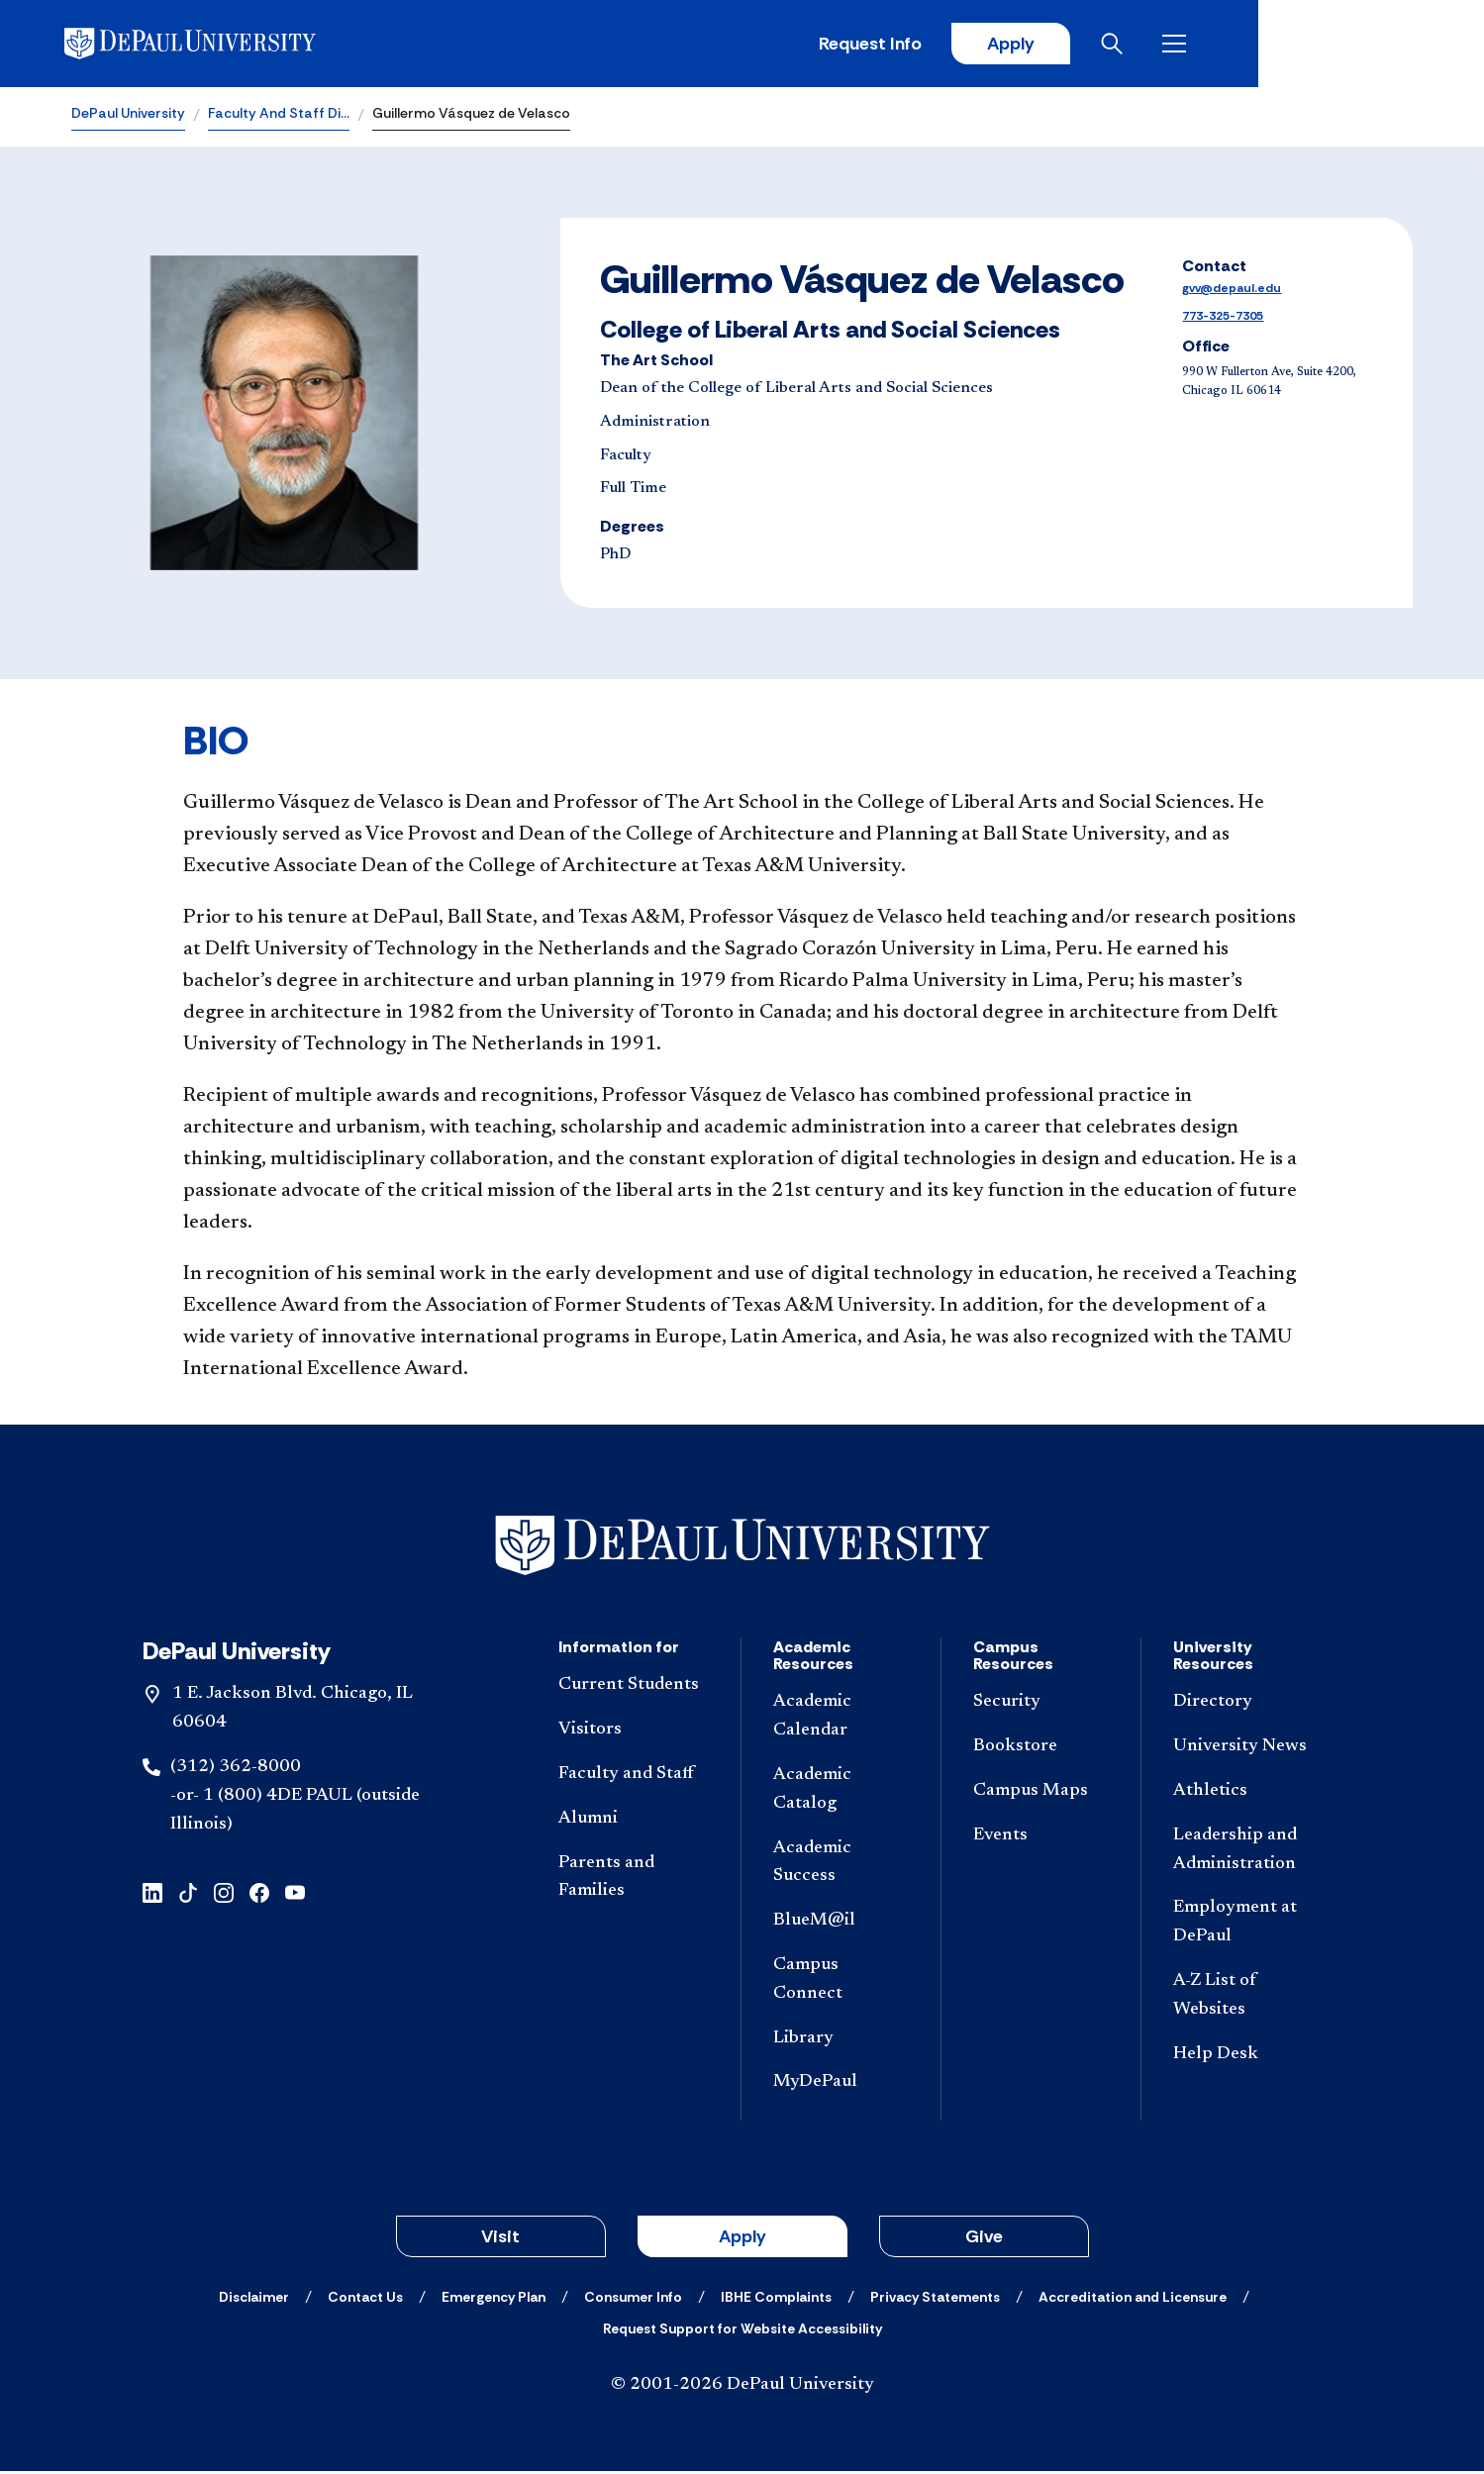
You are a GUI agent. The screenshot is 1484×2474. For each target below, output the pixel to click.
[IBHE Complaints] (776, 2300)
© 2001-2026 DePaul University (742, 2388)
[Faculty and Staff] (634, 1776)
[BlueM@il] (841, 1924)
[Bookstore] (1041, 1749)
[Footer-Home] (742, 1548)
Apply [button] (742, 2239)
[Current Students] (634, 1688)
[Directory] (1249, 1705)
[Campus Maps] (1041, 1793)
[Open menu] (1397, 44)
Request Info (1086, 44)
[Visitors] (634, 1733)
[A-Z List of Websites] (1249, 1998)
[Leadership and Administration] (1249, 1852)
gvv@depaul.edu (1231, 291)
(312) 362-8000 (235, 1769)
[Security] (1041, 1705)
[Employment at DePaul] (1249, 1925)
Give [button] (984, 2239)
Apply (1228, 44)
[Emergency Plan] (493, 2300)
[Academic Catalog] (841, 1792)
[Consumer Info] (633, 2300)
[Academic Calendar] (841, 1719)
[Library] (841, 2041)
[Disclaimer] (254, 2300)
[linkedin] (152, 1894)
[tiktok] (188, 1894)
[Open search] (1334, 44)
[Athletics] (1249, 1793)
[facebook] (259, 1894)
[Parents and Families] (634, 1880)
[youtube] (295, 1894)
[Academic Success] (841, 1865)
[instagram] (224, 1894)
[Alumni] (634, 1821)
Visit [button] (500, 2239)
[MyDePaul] (841, 2085)
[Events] (1041, 1838)
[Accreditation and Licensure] (1133, 2300)
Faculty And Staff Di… (278, 115)
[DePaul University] (225, 44)
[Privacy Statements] (935, 2300)
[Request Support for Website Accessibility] (742, 2331)
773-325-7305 (1222, 319)
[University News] (1249, 1749)
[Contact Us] (365, 2300)
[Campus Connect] (841, 1982)
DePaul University (128, 115)
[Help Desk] (1249, 2056)
